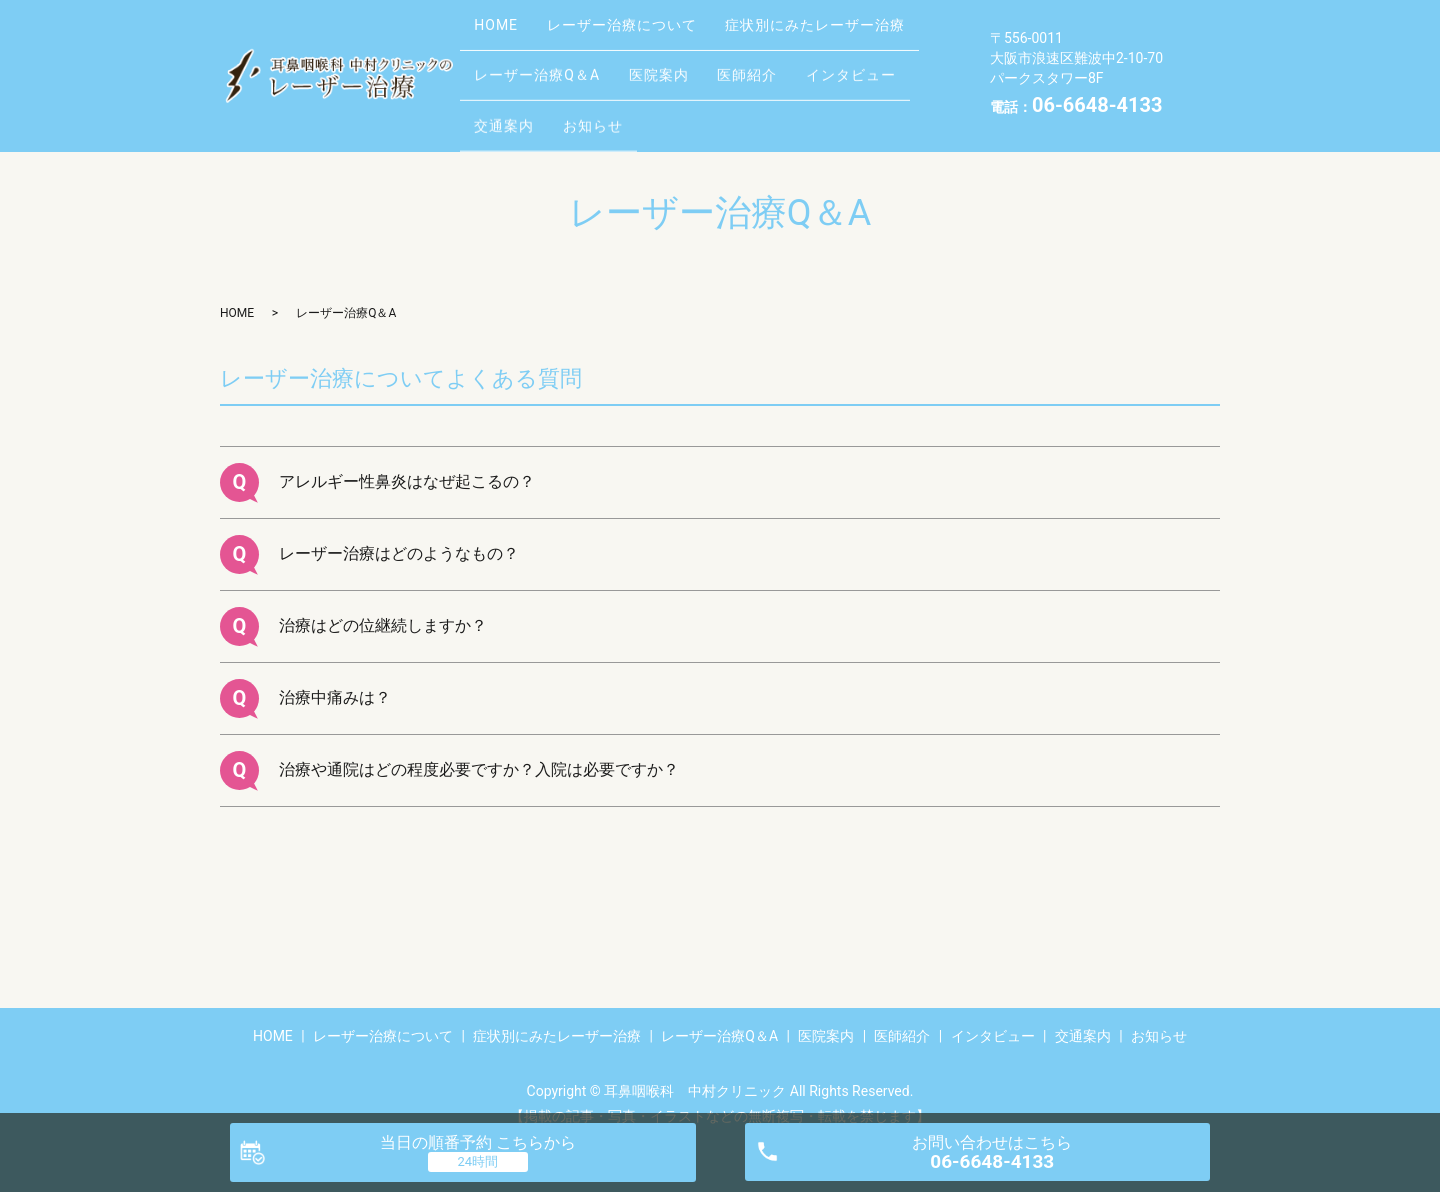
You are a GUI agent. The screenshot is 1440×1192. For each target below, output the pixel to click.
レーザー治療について (642, 27)
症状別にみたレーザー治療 (849, 27)
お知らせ (613, 90)
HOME (503, 27)
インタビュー (898, 59)
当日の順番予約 (478, 1142)
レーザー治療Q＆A (544, 59)
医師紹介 (781, 59)
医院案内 (679, 59)
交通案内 (511, 90)
